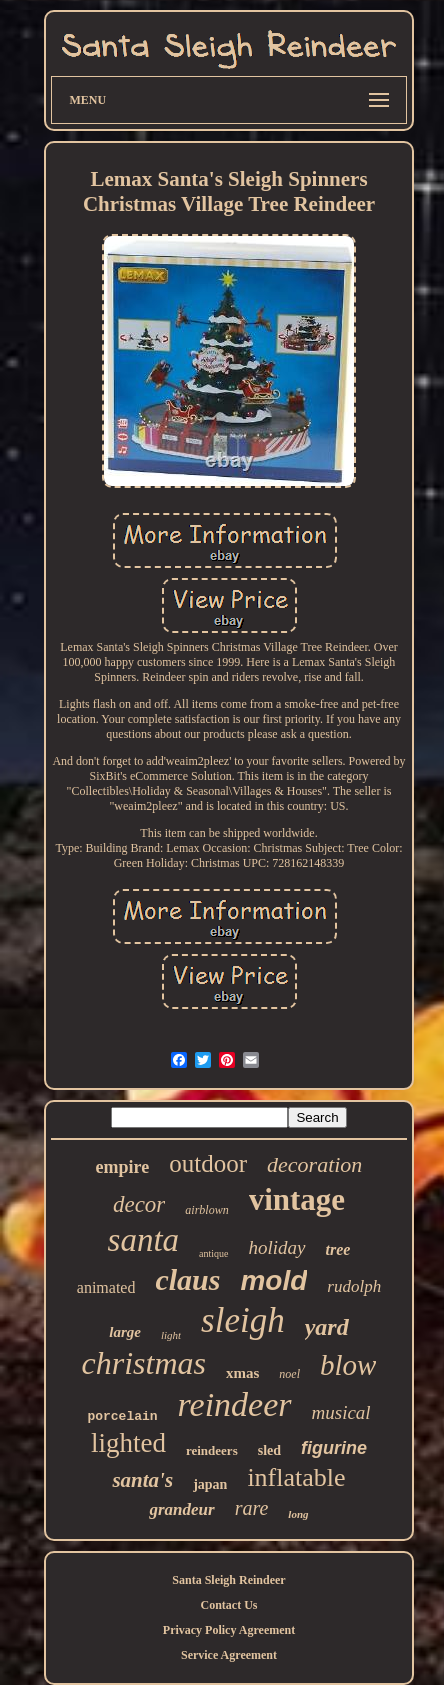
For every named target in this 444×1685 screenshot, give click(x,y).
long (298, 1514)
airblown (206, 1210)
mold (273, 1280)
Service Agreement (229, 1655)
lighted (128, 1443)
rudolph (354, 1286)
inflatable (296, 1477)
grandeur (181, 1509)
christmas (144, 1363)
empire (123, 1167)
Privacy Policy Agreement (229, 1630)
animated (106, 1287)
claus (187, 1279)
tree (338, 1249)
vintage (297, 1199)
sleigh (243, 1320)
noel (289, 1374)
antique (213, 1253)
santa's (142, 1480)
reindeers (212, 1450)
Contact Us (229, 1605)
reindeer (235, 1404)
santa (144, 1240)
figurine (334, 1448)
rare (252, 1508)
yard (327, 1327)
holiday (277, 1247)
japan (210, 1484)
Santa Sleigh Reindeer (228, 1580)
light (171, 1335)
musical (341, 1412)
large (125, 1332)
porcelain (122, 1416)
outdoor (208, 1163)
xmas (242, 1373)
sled (269, 1450)
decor (139, 1204)
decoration (314, 1164)
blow (348, 1365)
